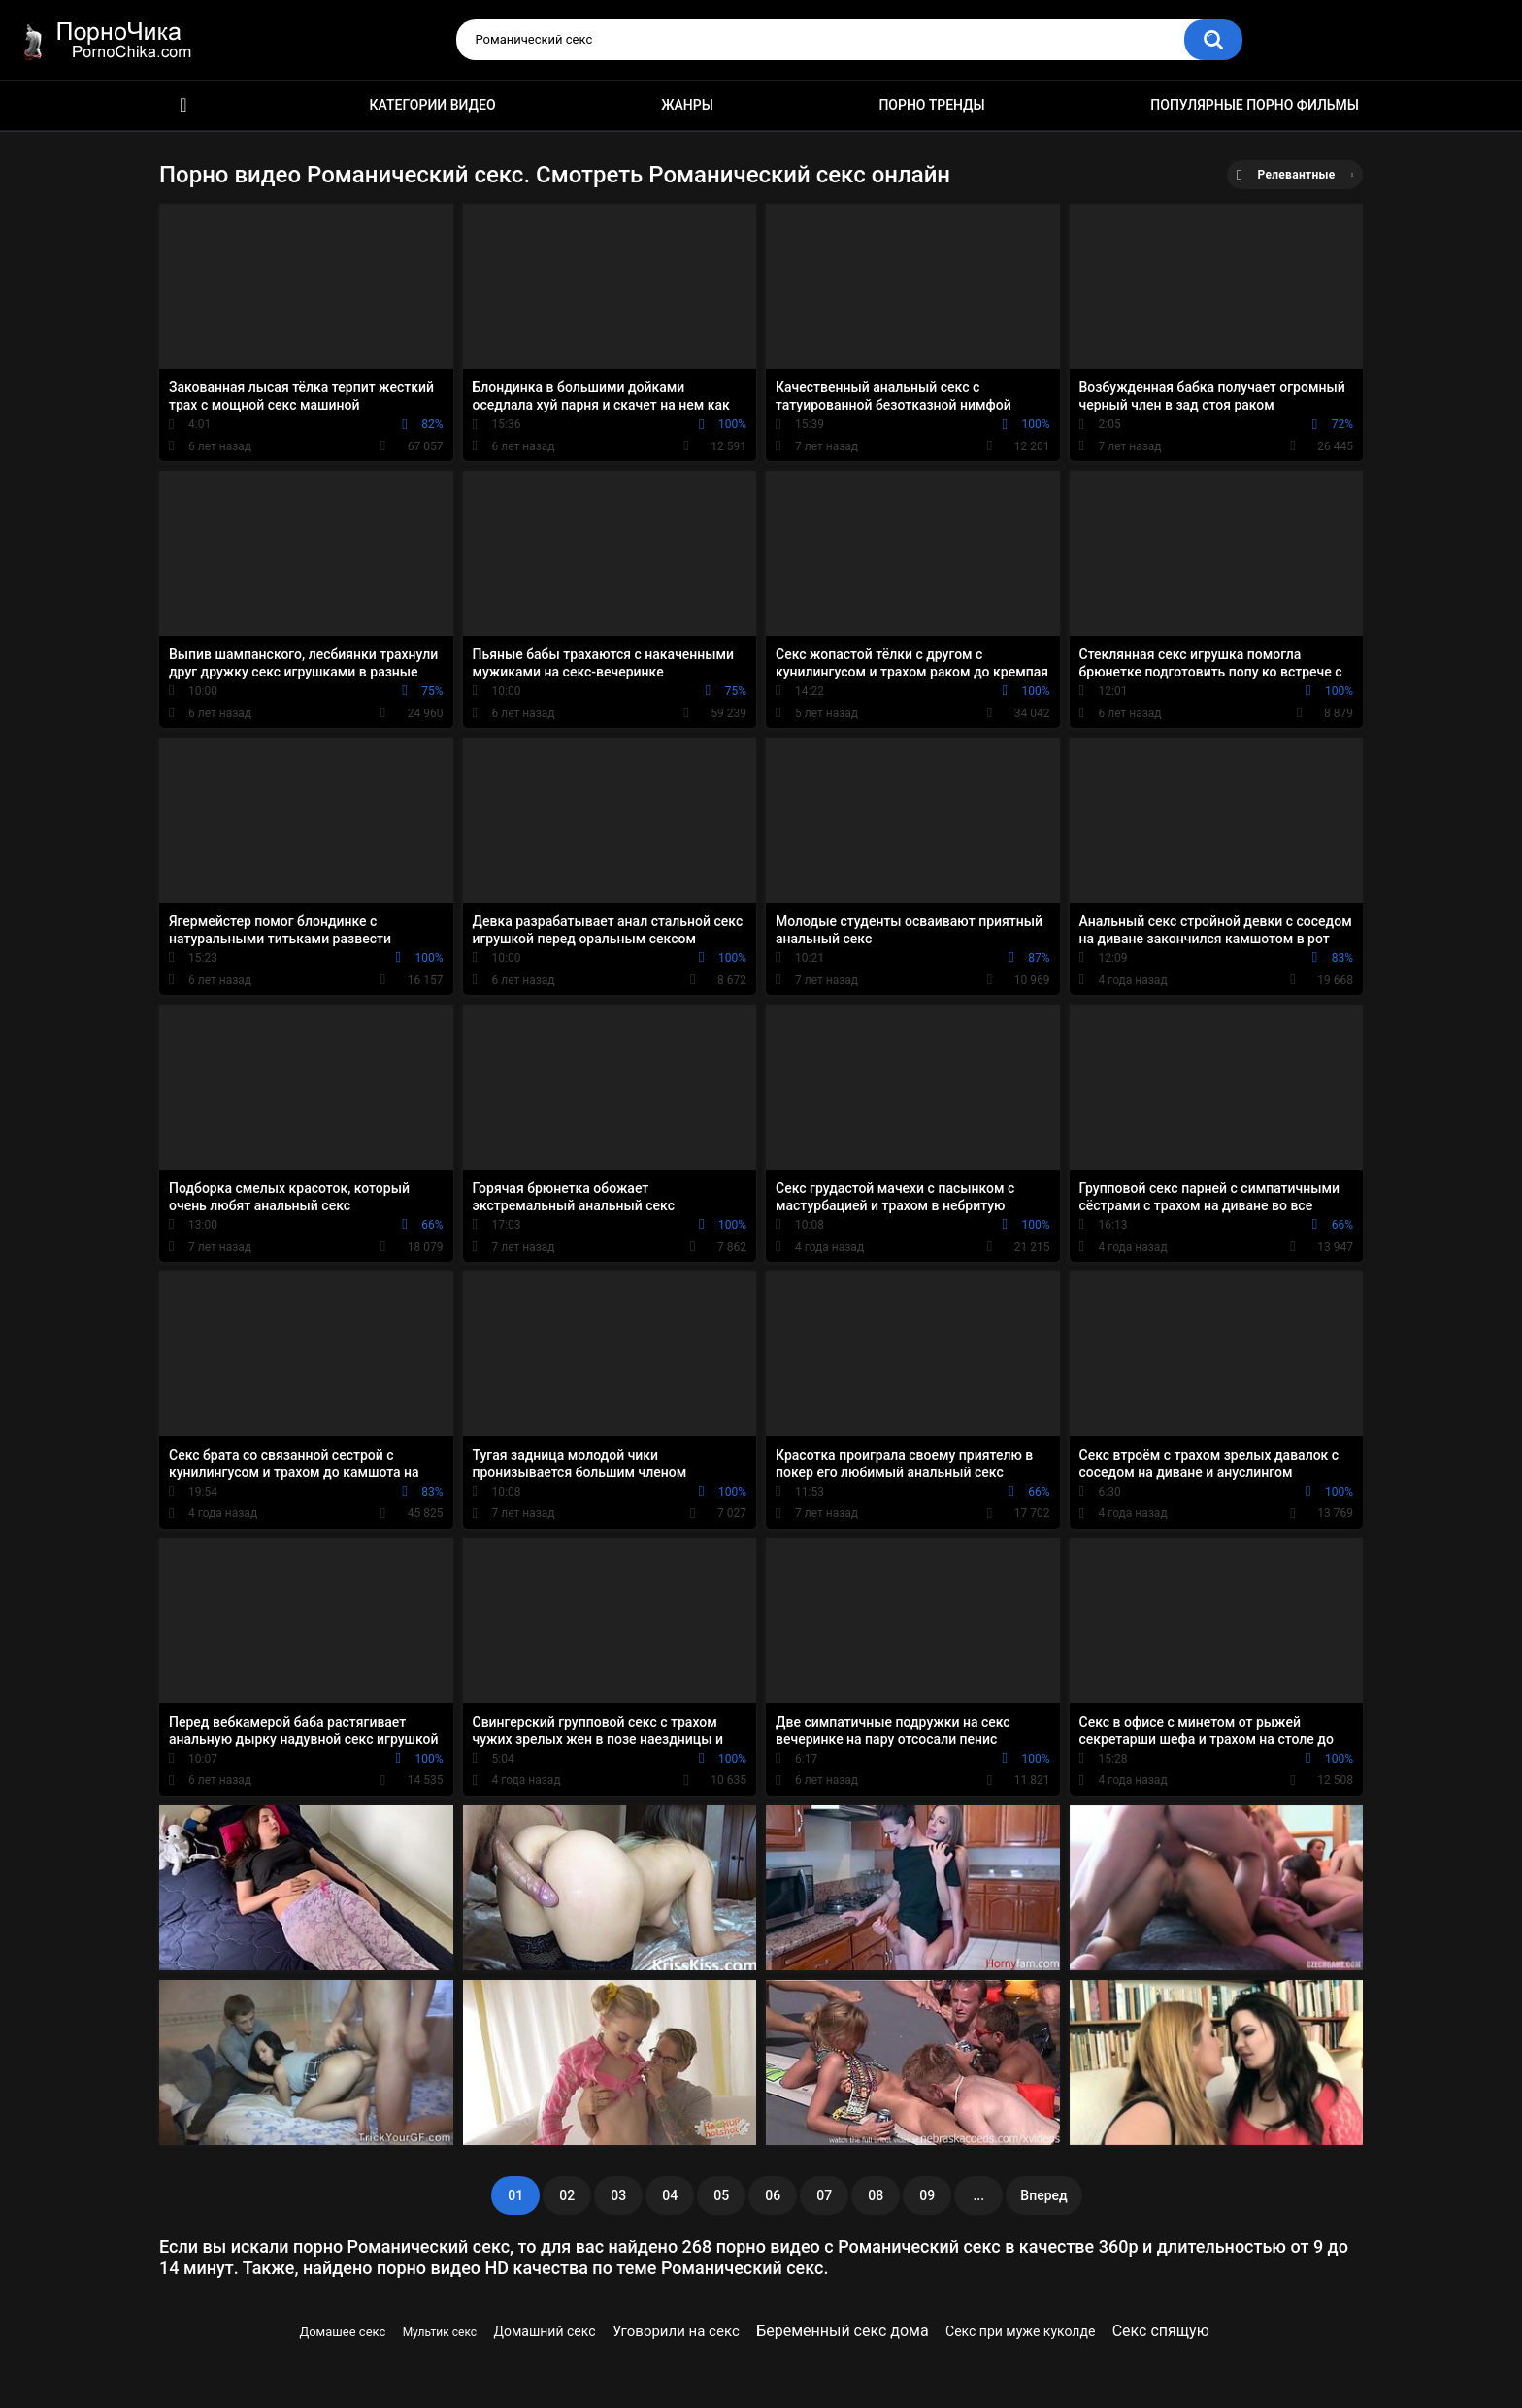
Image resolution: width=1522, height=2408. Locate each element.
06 (772, 2195)
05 (721, 2195)
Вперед (1043, 2195)
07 (824, 2195)
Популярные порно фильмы (1254, 105)
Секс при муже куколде (1020, 2331)
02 (567, 2195)
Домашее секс (342, 2332)
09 (927, 2195)
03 (618, 2195)
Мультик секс (440, 2332)
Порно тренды (931, 105)
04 (670, 2195)
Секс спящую (1160, 2331)
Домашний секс (544, 2331)
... (978, 2195)
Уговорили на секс (676, 2331)
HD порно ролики (183, 105)
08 (875, 2195)
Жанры (687, 105)
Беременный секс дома (842, 2331)
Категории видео (433, 105)
